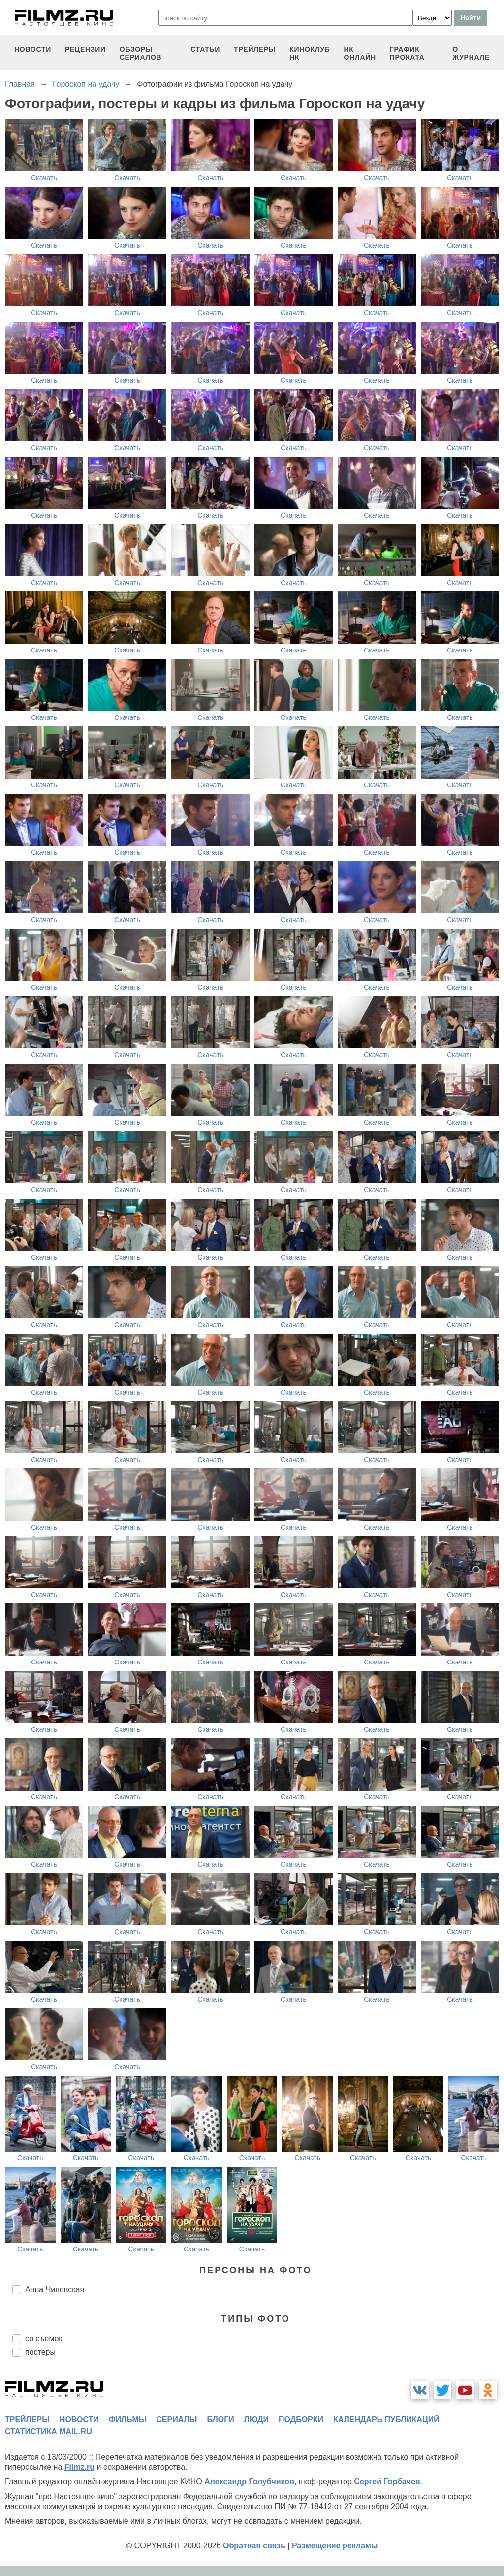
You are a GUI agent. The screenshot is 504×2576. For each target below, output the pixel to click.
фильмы (127, 2419)
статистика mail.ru (48, 2431)
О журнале (471, 53)
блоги (220, 2419)
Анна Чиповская (54, 2289)
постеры (40, 2352)
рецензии (85, 49)
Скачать (44, 178)
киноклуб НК (309, 53)
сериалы (176, 2419)
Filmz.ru (79, 2467)
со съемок (43, 2338)
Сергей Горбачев (387, 2482)
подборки (301, 2419)
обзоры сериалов (141, 53)
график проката (407, 53)
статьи (205, 49)
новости (32, 49)
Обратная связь (254, 2546)
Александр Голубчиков (249, 2482)
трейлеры (255, 49)
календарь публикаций (386, 2419)
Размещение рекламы (335, 2546)
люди (256, 2419)
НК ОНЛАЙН (360, 53)
